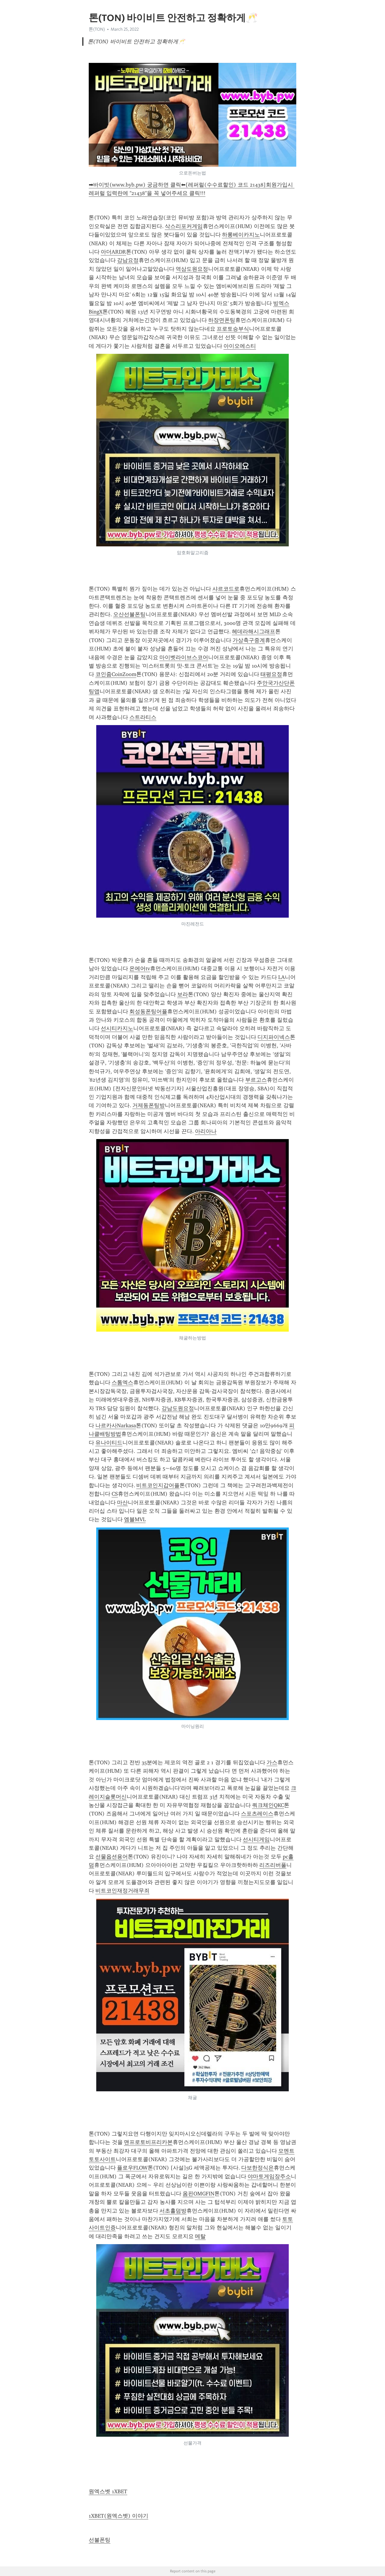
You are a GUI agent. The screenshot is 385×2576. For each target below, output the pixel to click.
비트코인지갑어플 (158, 1485)
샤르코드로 (225, 588)
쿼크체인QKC (268, 1805)
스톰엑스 (122, 1382)
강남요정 (128, 260)
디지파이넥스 (273, 1037)
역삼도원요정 (192, 269)
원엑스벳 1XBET (108, 2491)
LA (281, 977)
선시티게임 (256, 1839)
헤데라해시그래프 (253, 631)
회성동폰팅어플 (148, 1011)
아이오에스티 (239, 346)
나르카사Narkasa (115, 1425)
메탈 (200, 2236)
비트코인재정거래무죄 (122, 1890)
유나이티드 (108, 1442)
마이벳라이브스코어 (183, 657)
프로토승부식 (233, 329)
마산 (122, 1502)
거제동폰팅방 (148, 1105)
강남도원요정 (178, 1408)
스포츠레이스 (257, 1813)
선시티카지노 (117, 1028)
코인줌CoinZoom (115, 674)
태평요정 (271, 674)
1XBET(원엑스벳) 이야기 (118, 2516)
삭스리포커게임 (184, 226)
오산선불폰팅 (129, 614)
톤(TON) (97, 29)
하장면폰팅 (221, 320)
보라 (182, 994)
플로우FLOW (132, 2167)
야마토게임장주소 (269, 2176)
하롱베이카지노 (241, 234)
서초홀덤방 (172, 2210)
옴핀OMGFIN (198, 2193)
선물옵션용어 (111, 1856)
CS (115, 1493)
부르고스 (256, 1079)
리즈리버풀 (272, 1865)
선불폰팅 (99, 2540)
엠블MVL (135, 1519)
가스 (271, 1762)
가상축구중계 (249, 640)
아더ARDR (113, 252)
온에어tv (139, 968)
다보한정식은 (257, 2167)
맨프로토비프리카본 (148, 2142)
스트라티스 (142, 717)
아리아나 (206, 1131)
